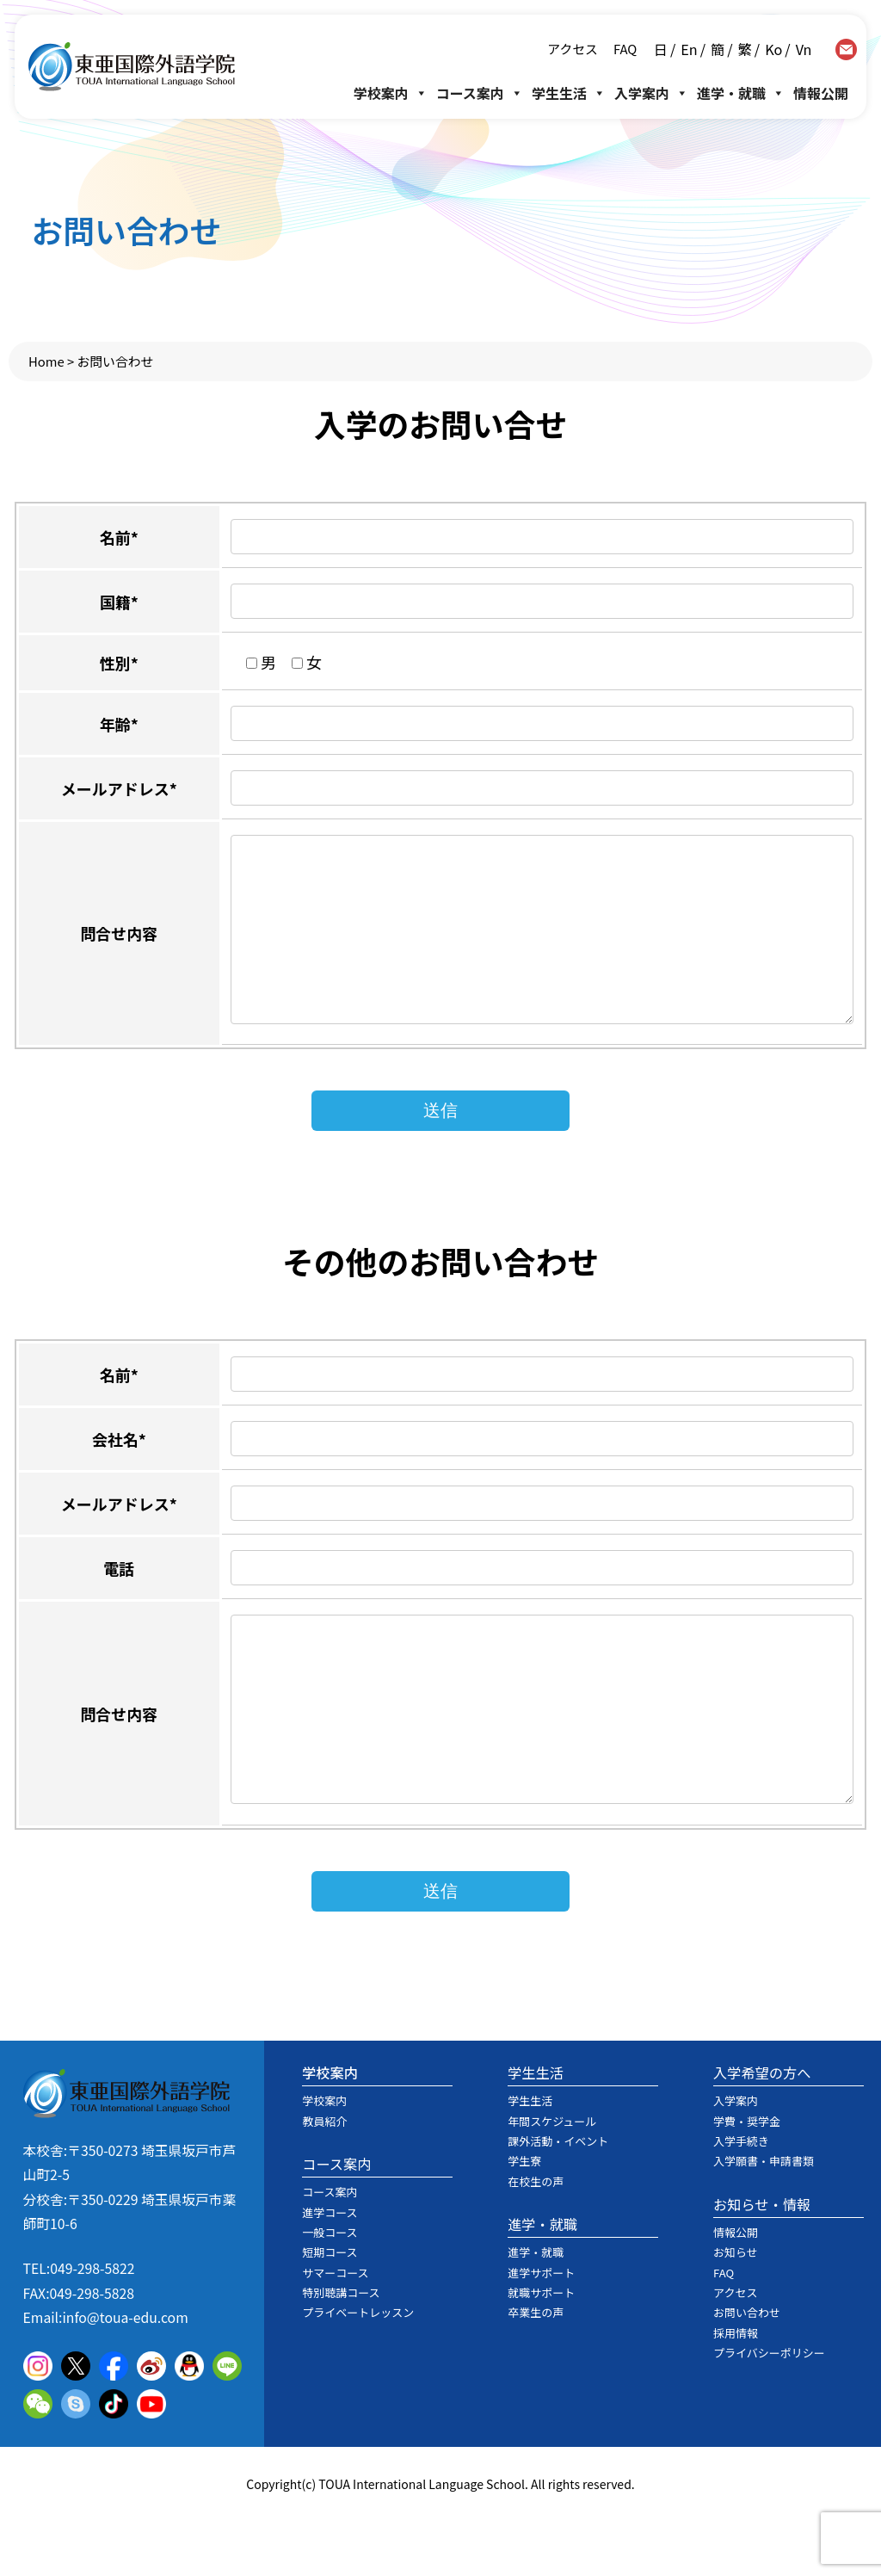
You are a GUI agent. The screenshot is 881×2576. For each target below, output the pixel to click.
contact (846, 49)
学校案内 (391, 93)
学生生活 (569, 93)
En (689, 49)
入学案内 (651, 93)
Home (46, 361)
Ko (773, 49)
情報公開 (820, 93)
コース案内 (479, 93)
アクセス (572, 49)
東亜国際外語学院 (131, 66)
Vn (804, 49)
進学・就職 (741, 93)
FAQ (624, 49)
